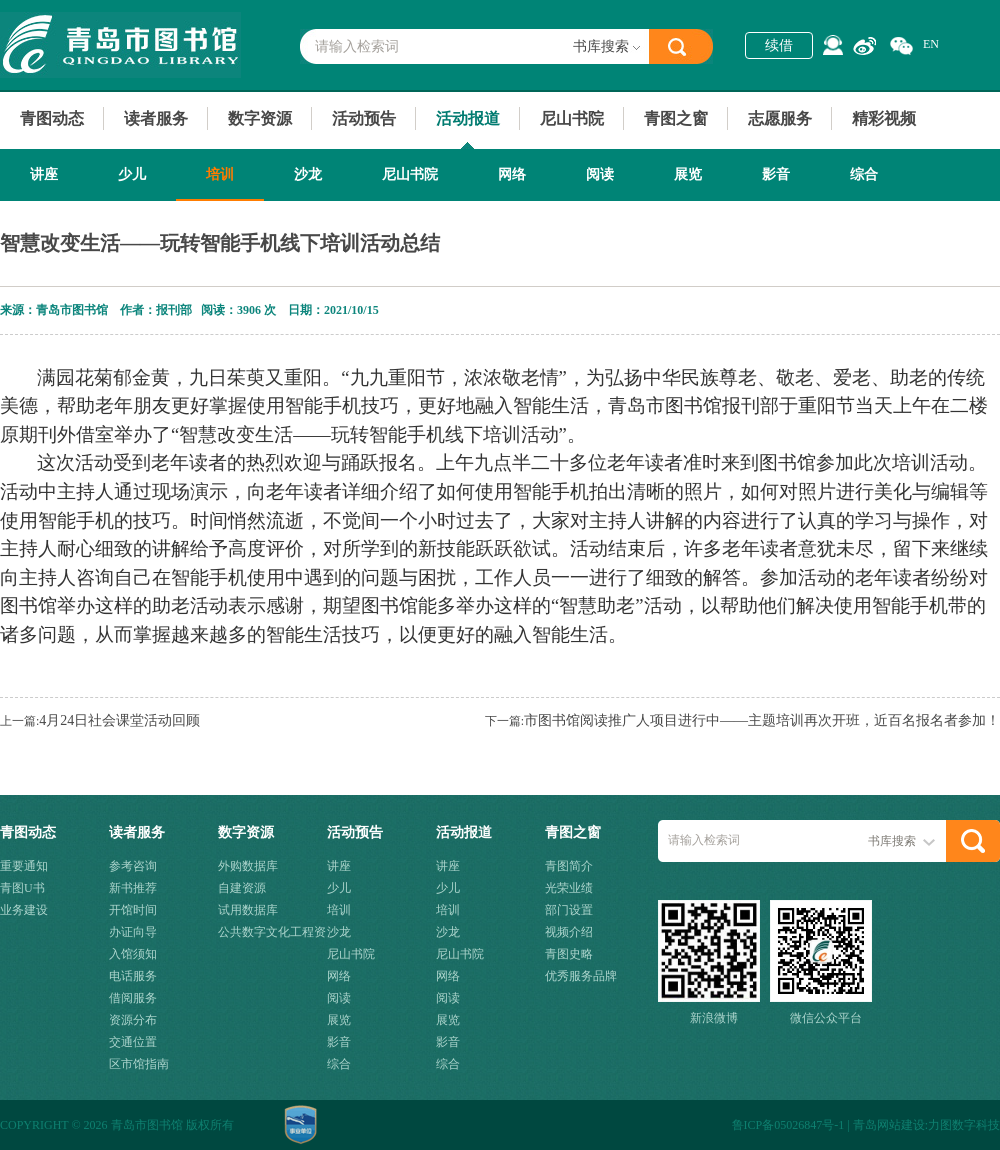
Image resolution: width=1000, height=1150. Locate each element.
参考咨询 (133, 866)
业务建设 (24, 910)
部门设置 (569, 910)
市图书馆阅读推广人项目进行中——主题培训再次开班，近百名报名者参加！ (762, 720)
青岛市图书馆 (120, 45)
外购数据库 (248, 866)
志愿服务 (780, 118)
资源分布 (133, 1020)
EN (931, 44)
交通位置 (133, 1042)
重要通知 (24, 866)
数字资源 (260, 118)
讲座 (44, 174)
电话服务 (133, 976)
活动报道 (468, 118)
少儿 (132, 174)
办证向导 (133, 932)
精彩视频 (884, 118)
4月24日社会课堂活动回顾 (119, 720)
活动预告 (364, 118)
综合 (864, 174)
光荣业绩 (569, 888)
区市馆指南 (139, 1064)
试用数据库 (248, 910)
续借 (779, 45)
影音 (776, 174)
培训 (220, 174)
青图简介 (569, 866)
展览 (688, 174)
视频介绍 (569, 932)
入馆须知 (133, 954)
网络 (512, 174)
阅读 (600, 174)
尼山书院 (572, 118)
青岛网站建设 (889, 1125)
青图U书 (22, 888)
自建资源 (242, 888)
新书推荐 (133, 888)
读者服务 (156, 118)
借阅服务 (133, 998)
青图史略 (569, 954)
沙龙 (308, 174)
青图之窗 (676, 118)
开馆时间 (133, 910)
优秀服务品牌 (581, 976)
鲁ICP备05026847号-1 (788, 1125)
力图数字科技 (964, 1125)
